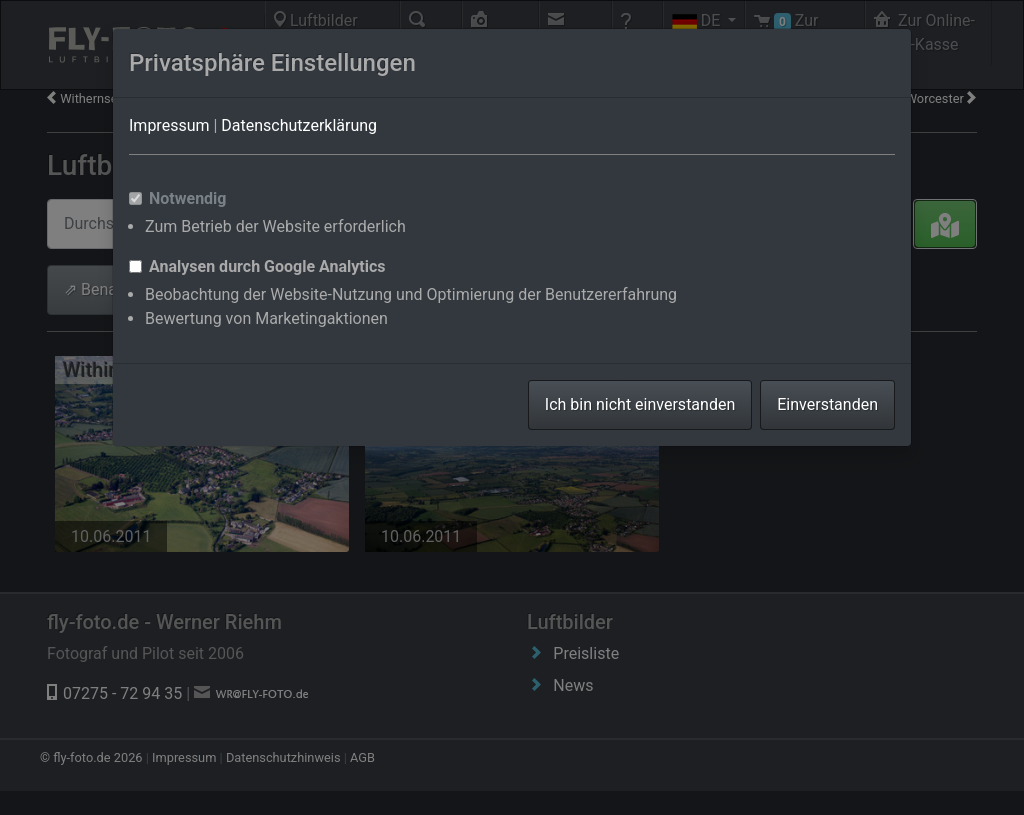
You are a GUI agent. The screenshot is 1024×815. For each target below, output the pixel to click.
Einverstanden (827, 404)
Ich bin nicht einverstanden (640, 404)
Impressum (169, 125)
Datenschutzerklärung (299, 125)
